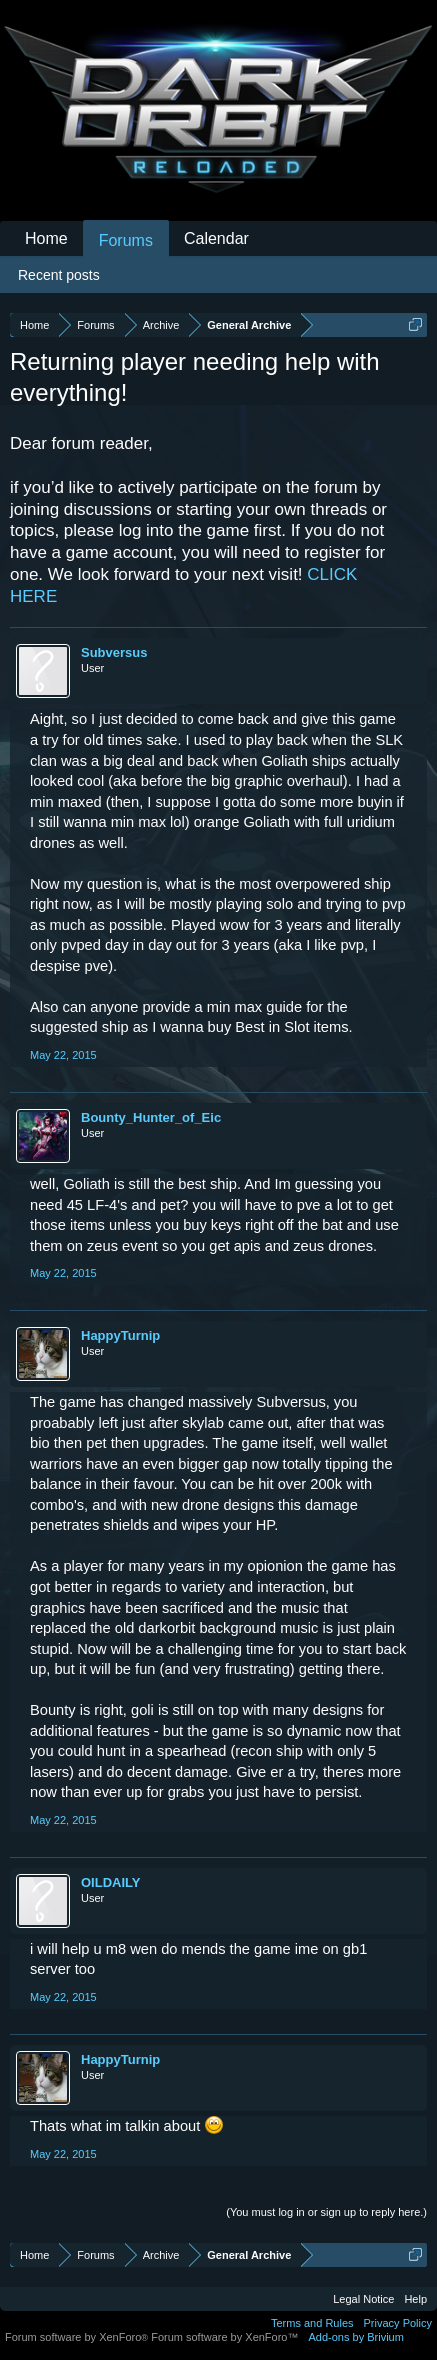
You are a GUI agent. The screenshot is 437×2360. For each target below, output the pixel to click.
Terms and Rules (312, 2323)
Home (46, 238)
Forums (126, 240)
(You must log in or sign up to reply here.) (326, 2212)
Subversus (114, 652)
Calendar (216, 238)
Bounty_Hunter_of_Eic (151, 1117)
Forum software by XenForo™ (224, 2337)
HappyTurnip (120, 1335)
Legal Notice (363, 2299)
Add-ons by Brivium (356, 2337)
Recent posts (59, 275)
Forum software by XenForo (78, 2337)
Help (415, 2299)
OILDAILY (110, 1882)
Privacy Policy (398, 2323)
